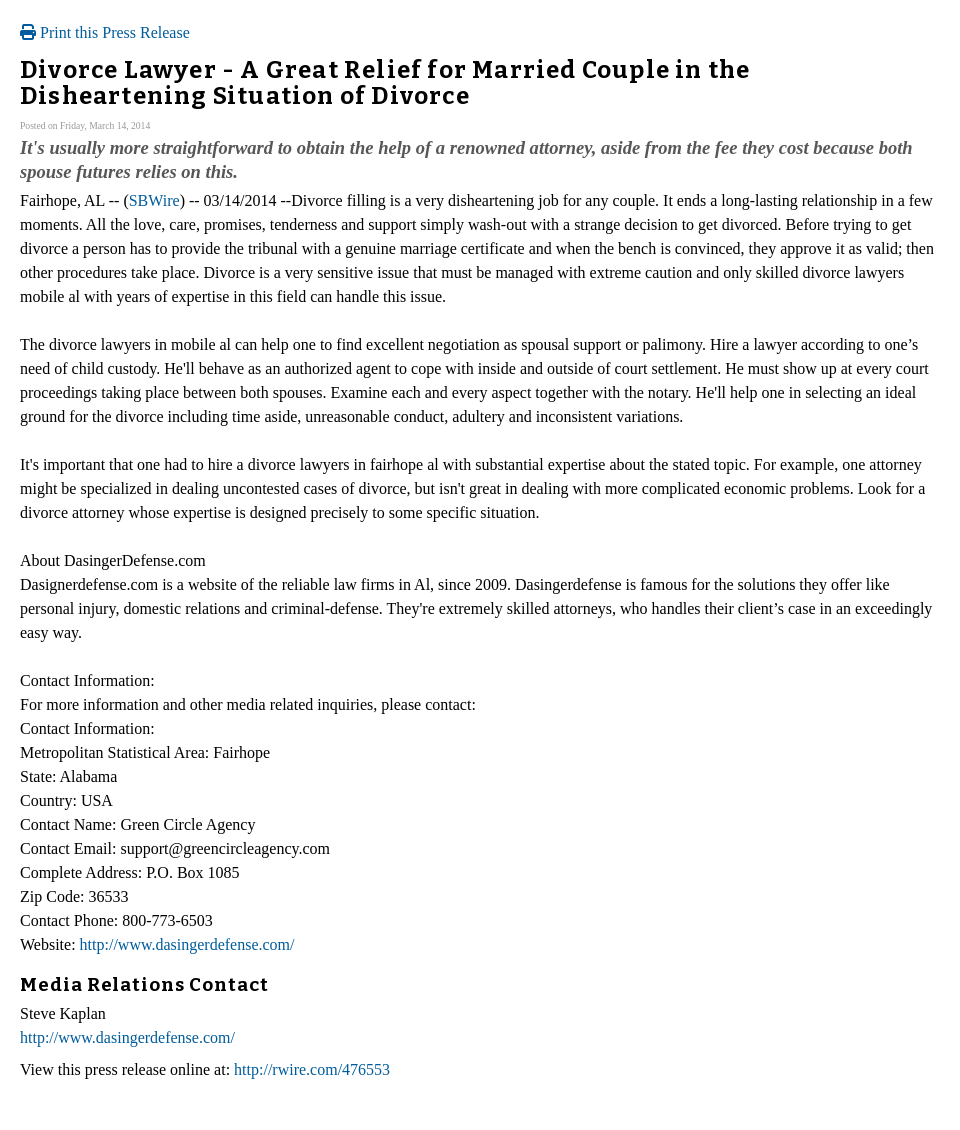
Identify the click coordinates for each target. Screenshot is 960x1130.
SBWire (154, 200)
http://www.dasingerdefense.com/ (187, 944)
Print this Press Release (105, 32)
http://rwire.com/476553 (312, 1069)
